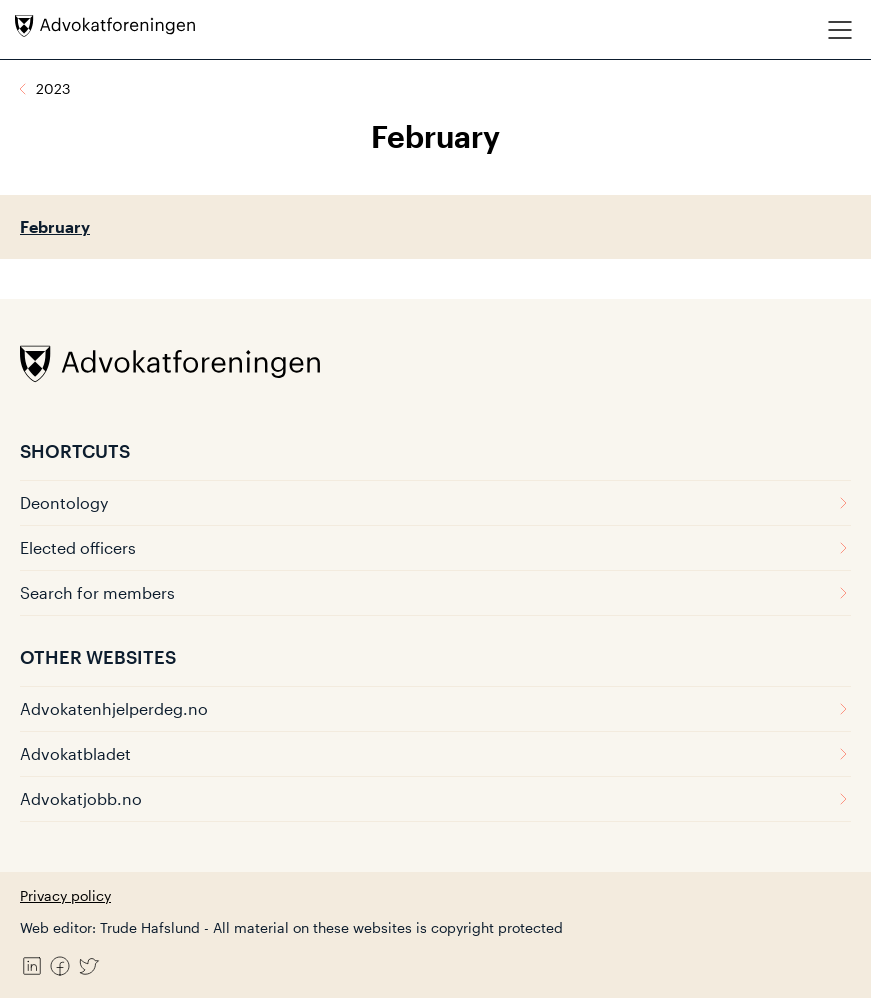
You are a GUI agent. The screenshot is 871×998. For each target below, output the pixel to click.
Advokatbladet (435, 753)
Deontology (435, 502)
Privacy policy (65, 895)
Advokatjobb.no (435, 798)
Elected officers (435, 547)
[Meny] (840, 29)
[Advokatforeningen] (105, 26)
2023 (53, 88)
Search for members (435, 592)
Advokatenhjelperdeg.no (435, 708)
